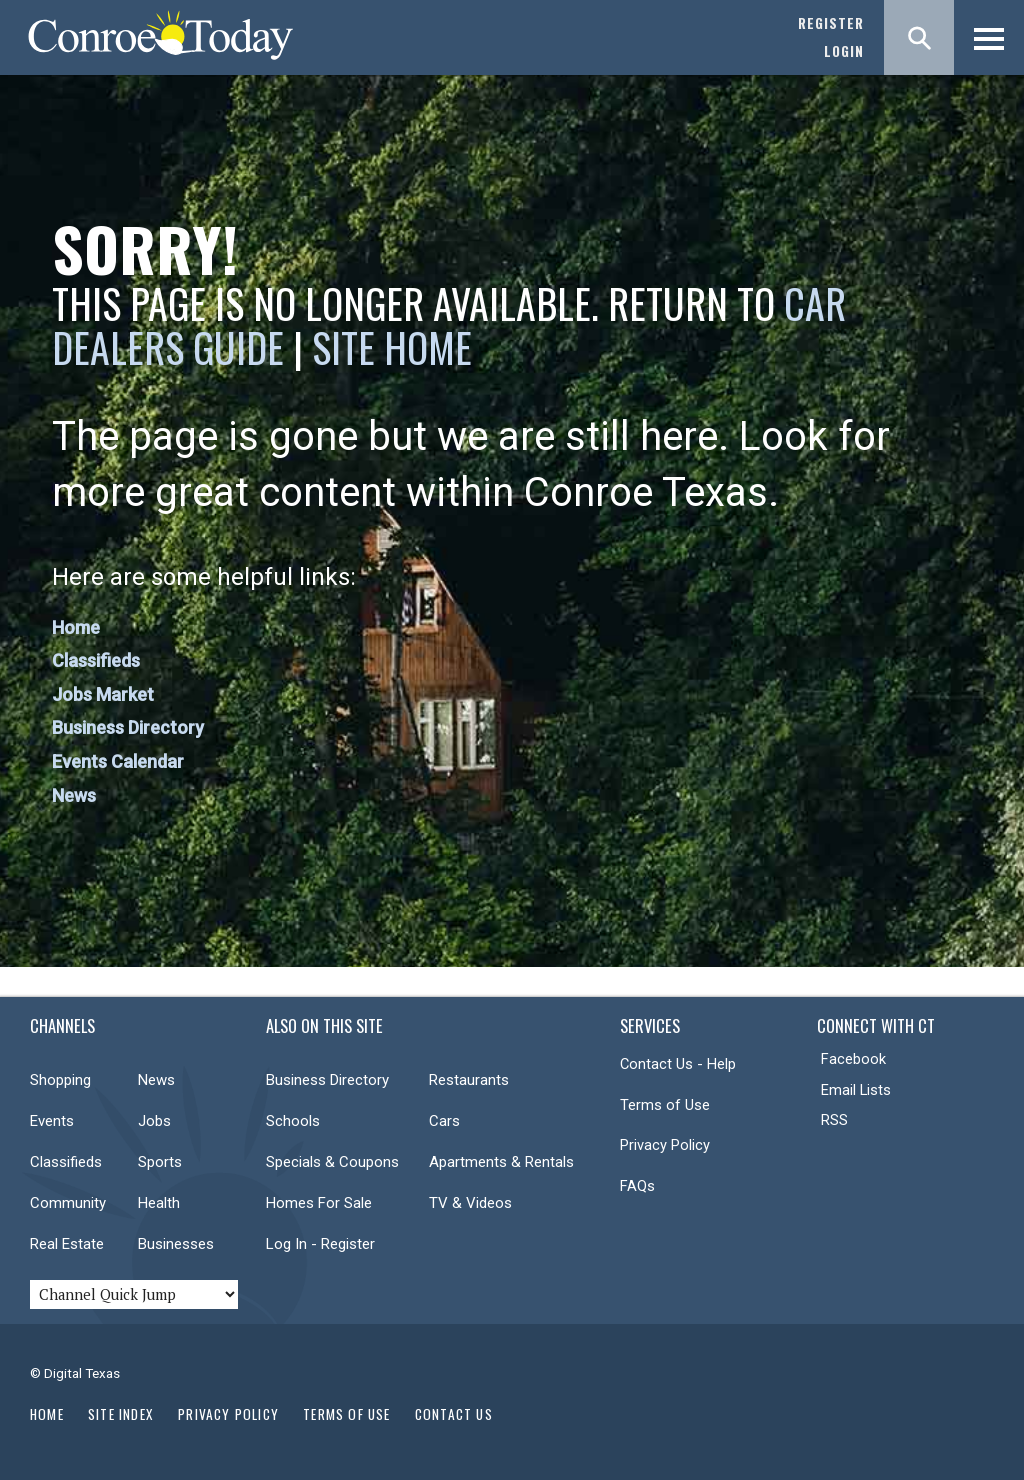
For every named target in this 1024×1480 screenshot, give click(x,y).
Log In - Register (320, 1244)
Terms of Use (665, 1105)
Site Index (121, 1414)
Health (159, 1203)
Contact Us (454, 1414)
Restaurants (469, 1080)
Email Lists (856, 1090)
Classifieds (96, 660)
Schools (293, 1121)
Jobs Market (103, 694)
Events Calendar (118, 761)
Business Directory (128, 727)
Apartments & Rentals (501, 1162)
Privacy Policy (665, 1145)
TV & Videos (470, 1203)
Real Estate (67, 1244)
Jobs (154, 1121)
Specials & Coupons (332, 1162)
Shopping (60, 1080)
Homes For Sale (319, 1203)
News (74, 795)
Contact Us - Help (678, 1064)
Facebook (853, 1059)
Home (76, 627)
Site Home (392, 347)
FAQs (637, 1186)
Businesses (176, 1244)
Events (52, 1121)
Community (68, 1203)
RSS (834, 1120)
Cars (444, 1121)
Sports (160, 1162)
